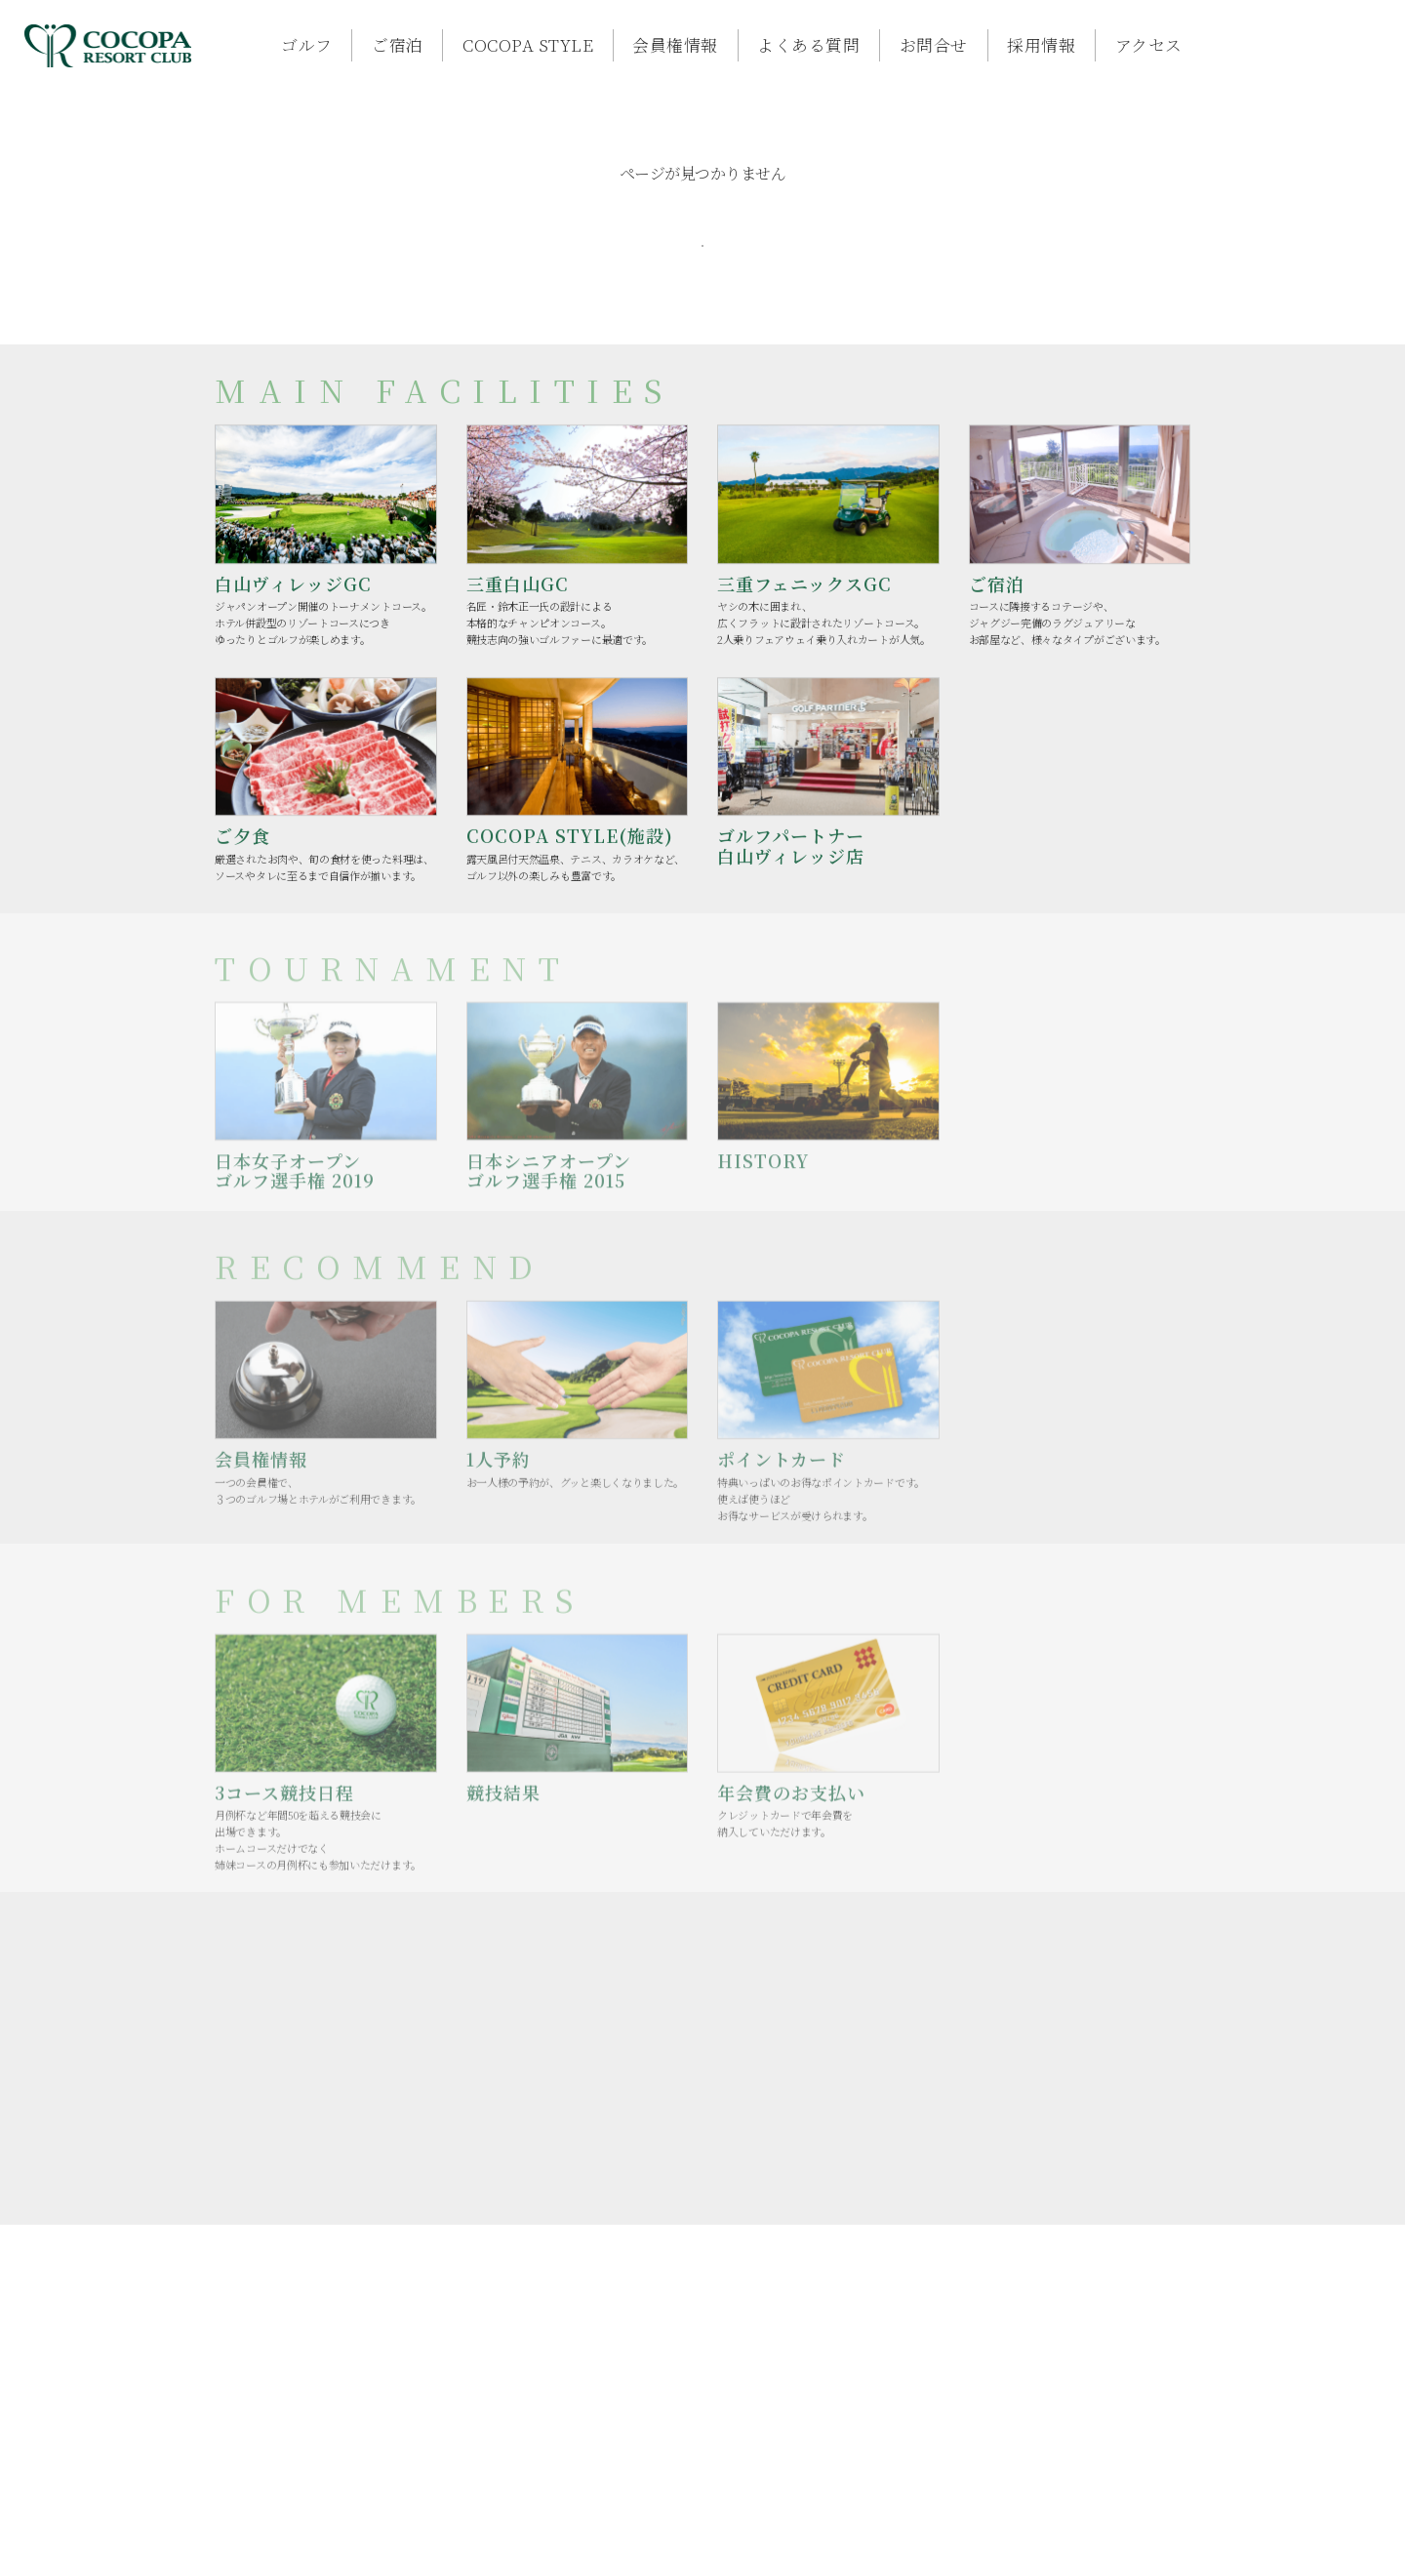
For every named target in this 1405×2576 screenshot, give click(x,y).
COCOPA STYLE (446, 55)
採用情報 (930, 55)
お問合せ (829, 55)
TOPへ (702, 267)
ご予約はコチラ (1179, 53)
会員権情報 (586, 55)
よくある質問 (711, 55)
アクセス (1032, 55)
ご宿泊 (321, 55)
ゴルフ (235, 55)
